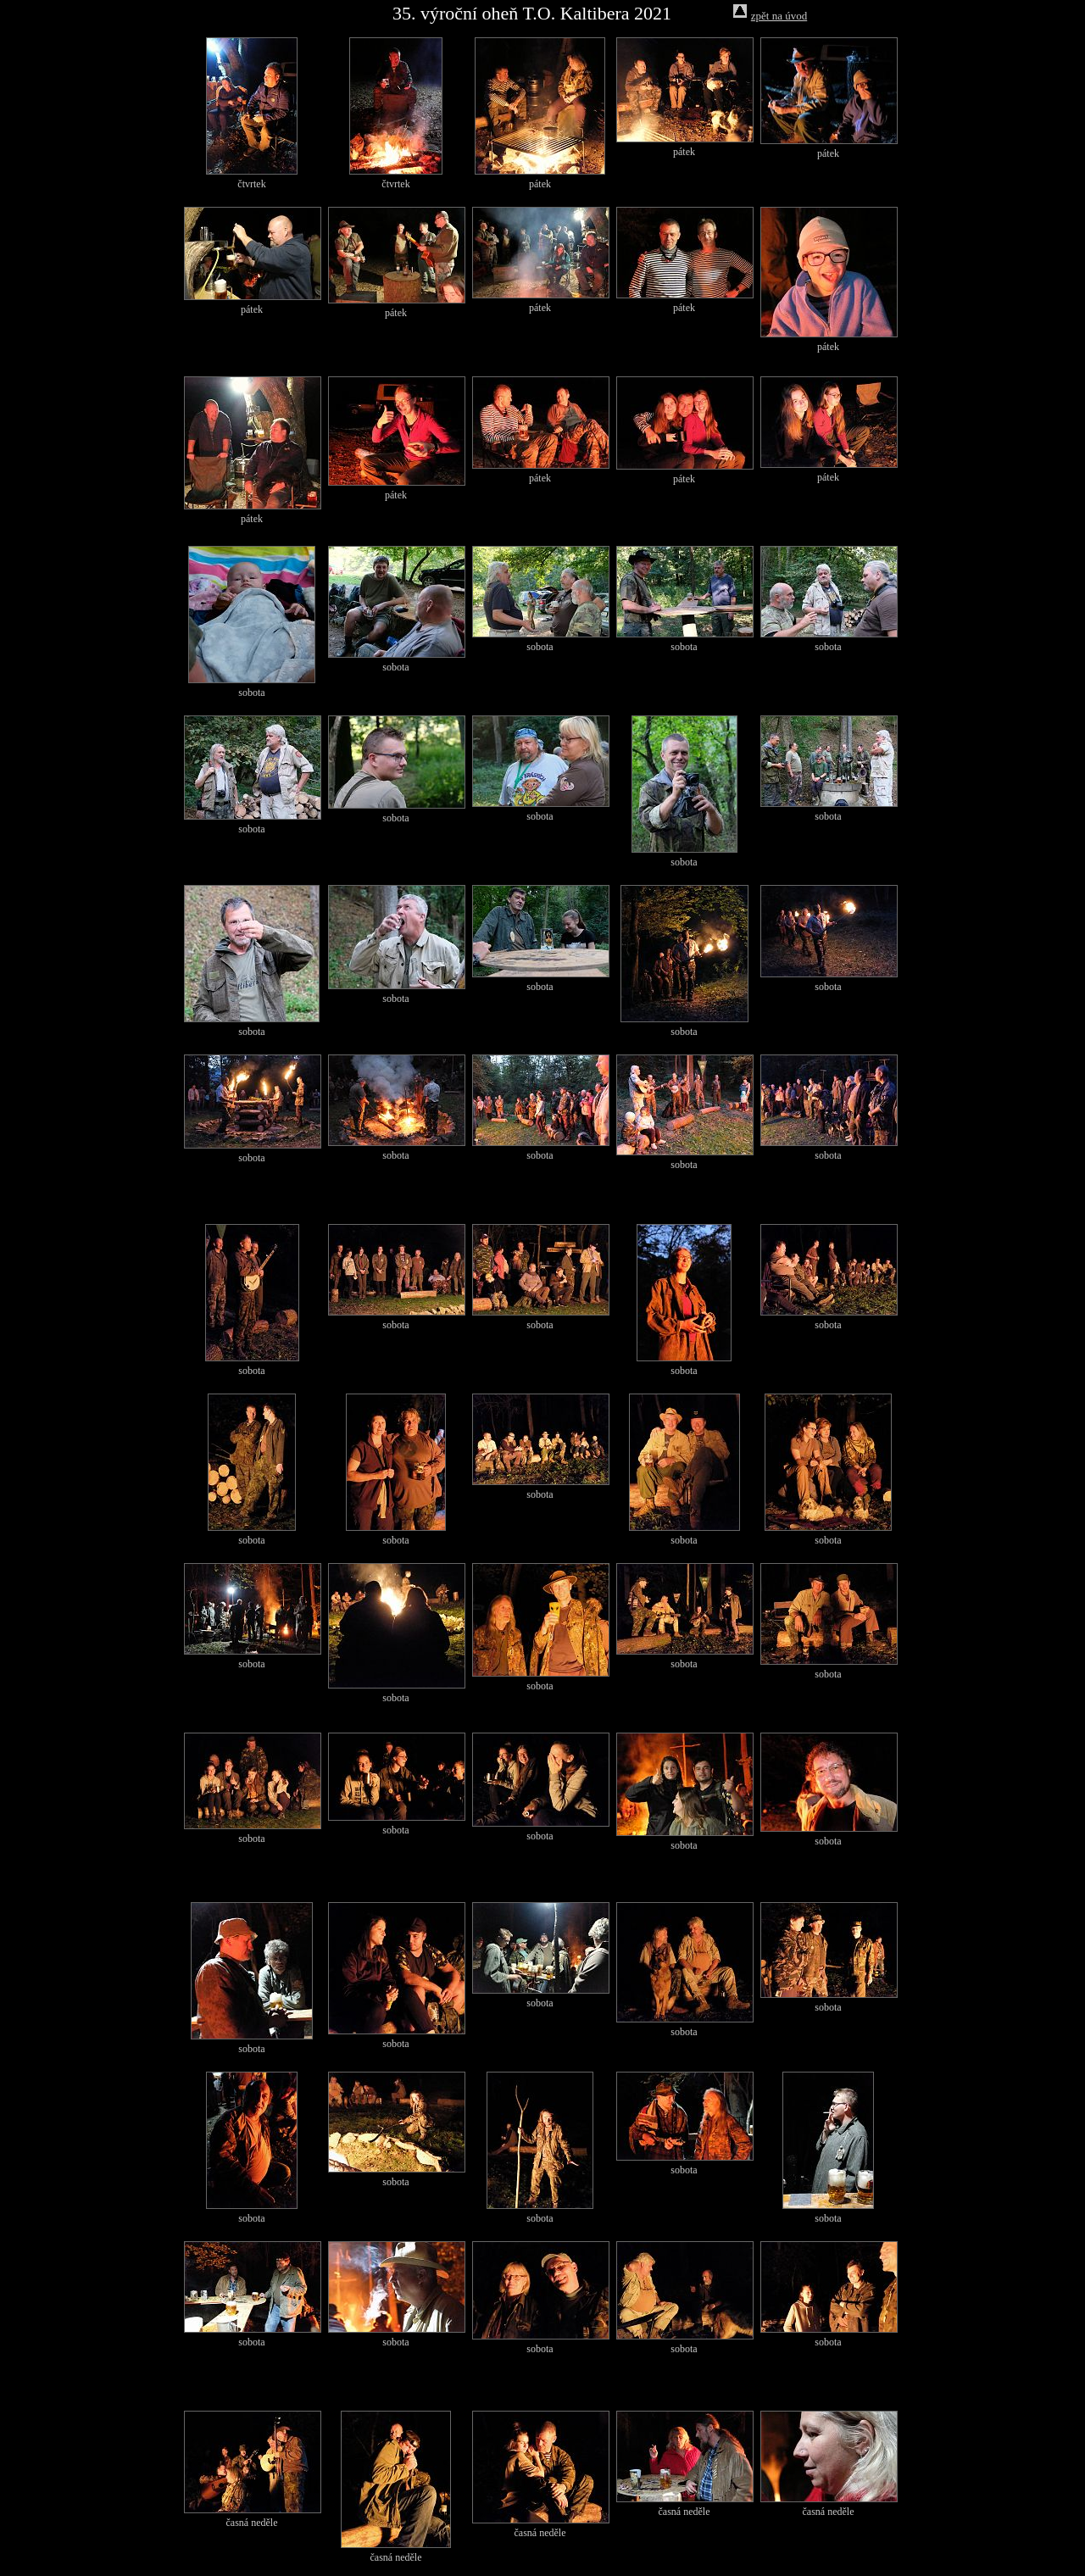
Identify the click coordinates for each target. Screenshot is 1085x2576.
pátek (540, 184)
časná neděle (252, 2523)
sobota (251, 692)
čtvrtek (251, 184)
